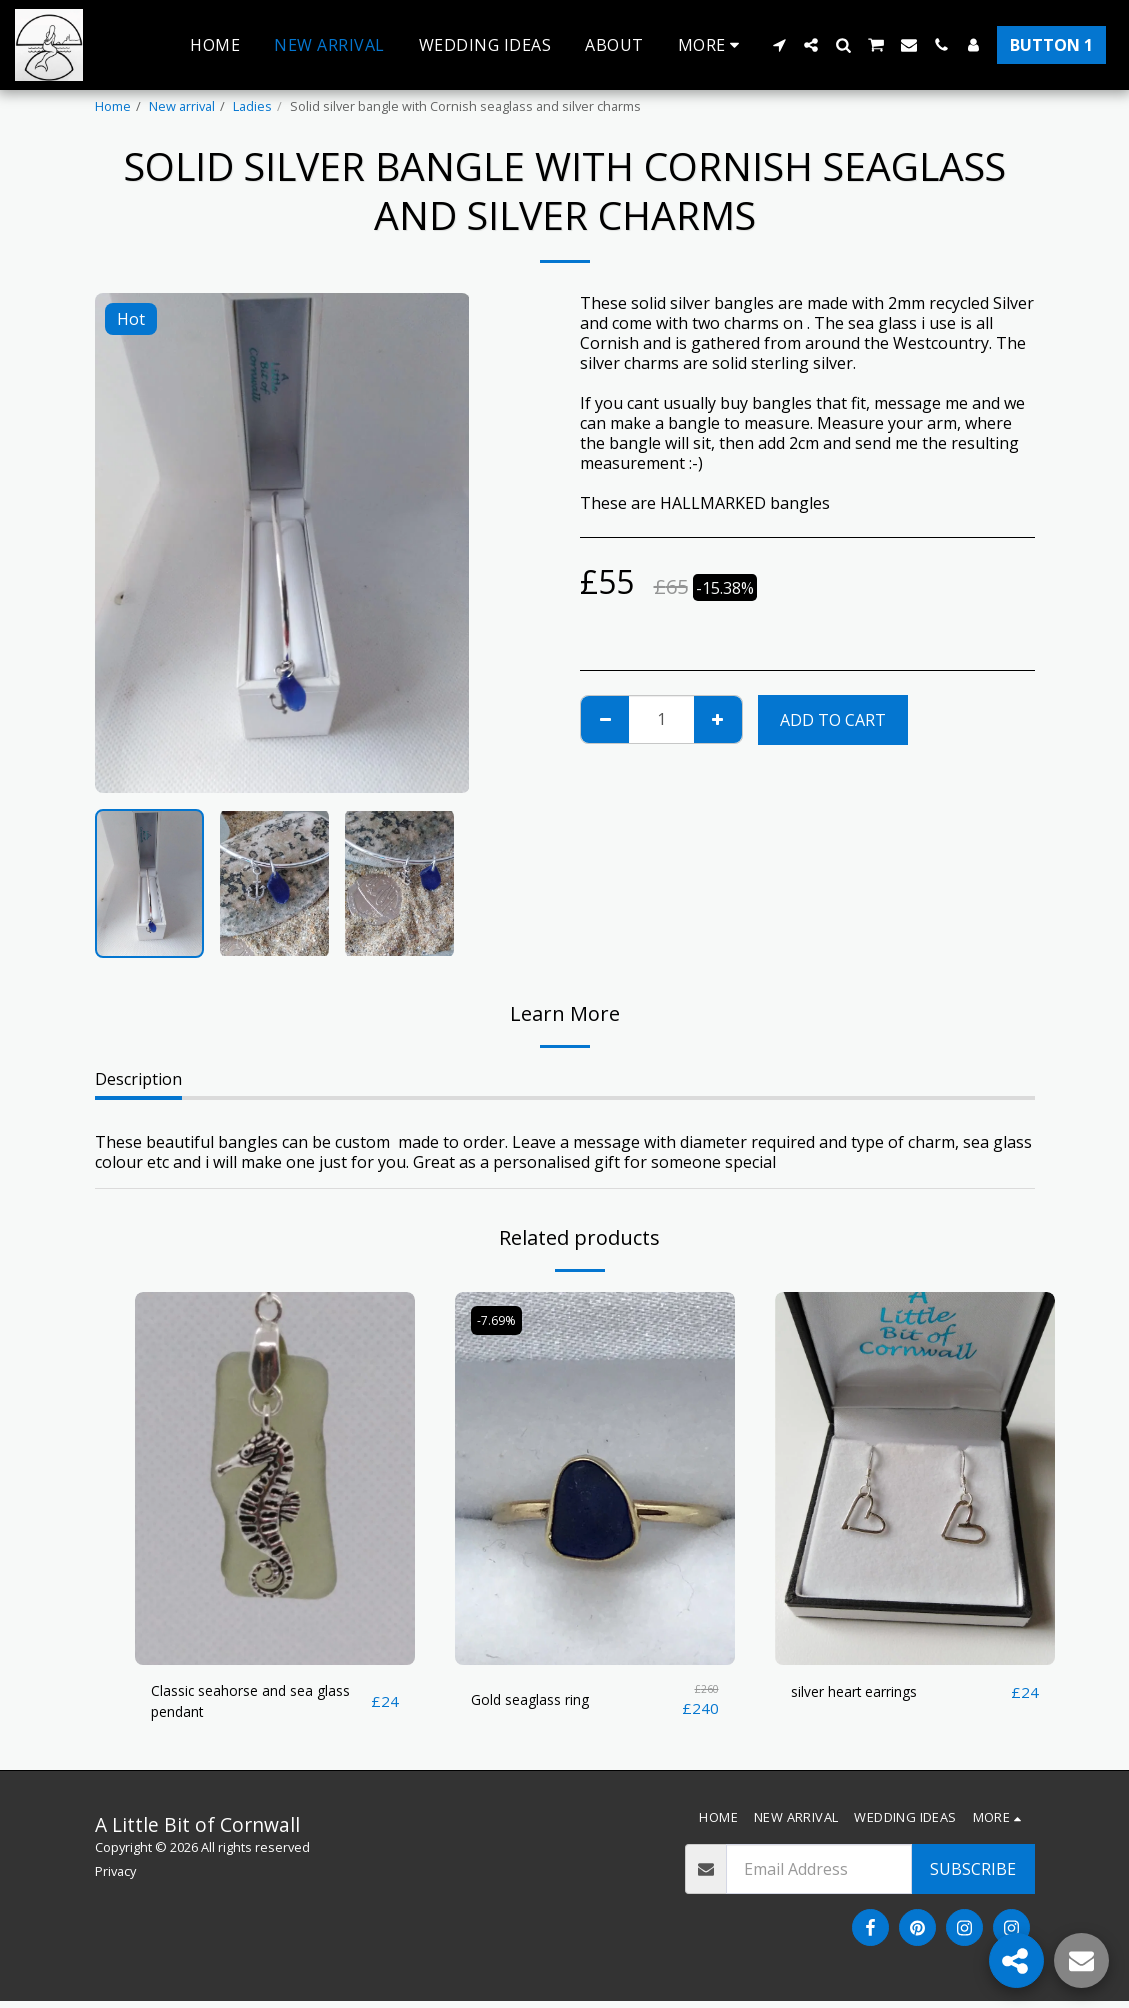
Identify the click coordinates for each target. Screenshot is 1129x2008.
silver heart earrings (867, 1693)
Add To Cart (833, 720)
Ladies (252, 106)
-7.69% (498, 1320)
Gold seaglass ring (540, 1701)
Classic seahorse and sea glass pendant (244, 1705)
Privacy (115, 1878)
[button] (779, 45)
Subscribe (973, 1876)
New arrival (182, 106)
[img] (275, 1478)
